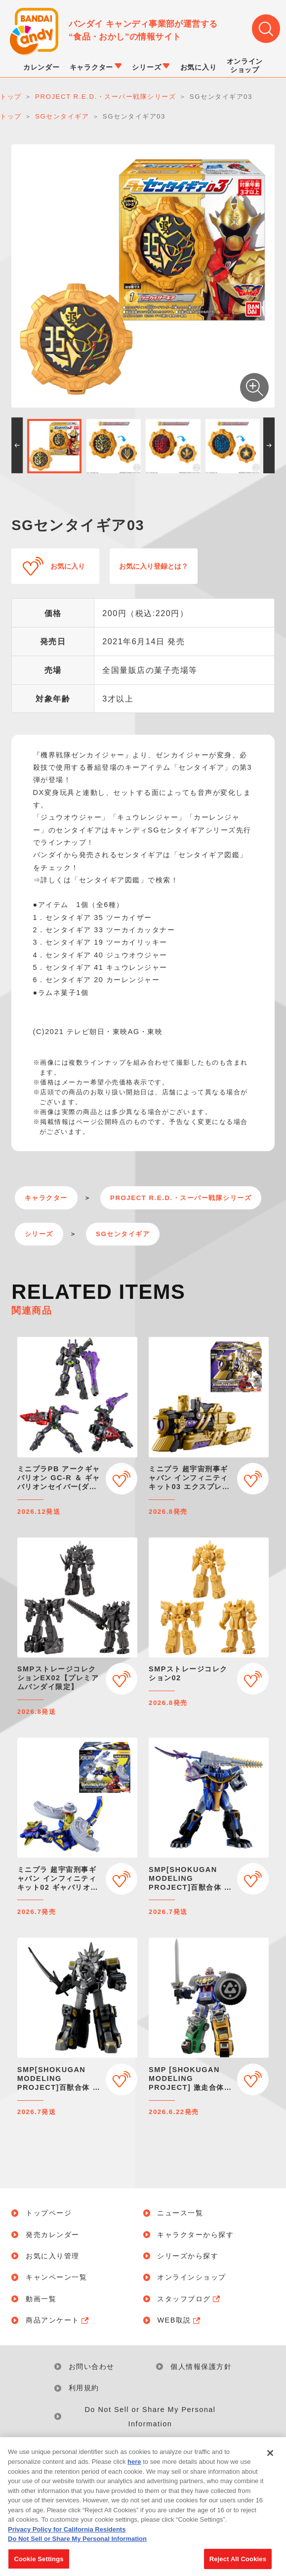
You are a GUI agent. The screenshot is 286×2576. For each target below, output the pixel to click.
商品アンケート (58, 2320)
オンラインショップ (191, 2277)
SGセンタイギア (123, 1234)
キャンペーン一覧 (56, 2277)
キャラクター (46, 1198)
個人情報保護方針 (201, 2366)
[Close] (270, 2458)
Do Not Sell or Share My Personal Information (149, 2417)
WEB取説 (179, 2320)
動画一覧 (41, 2298)
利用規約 (84, 2388)
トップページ (49, 2212)
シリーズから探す (187, 2255)
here (134, 2466)
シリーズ (39, 1234)
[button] (17, 445)
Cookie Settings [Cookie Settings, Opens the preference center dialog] (38, 2564)
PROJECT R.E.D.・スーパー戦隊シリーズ (180, 1198)
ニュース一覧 (180, 2212)
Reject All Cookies (237, 2564)
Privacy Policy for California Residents (66, 2534)
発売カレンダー (53, 2234)
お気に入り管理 (53, 2255)
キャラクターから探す (195, 2234)
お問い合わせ (92, 2366)
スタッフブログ (189, 2298)
